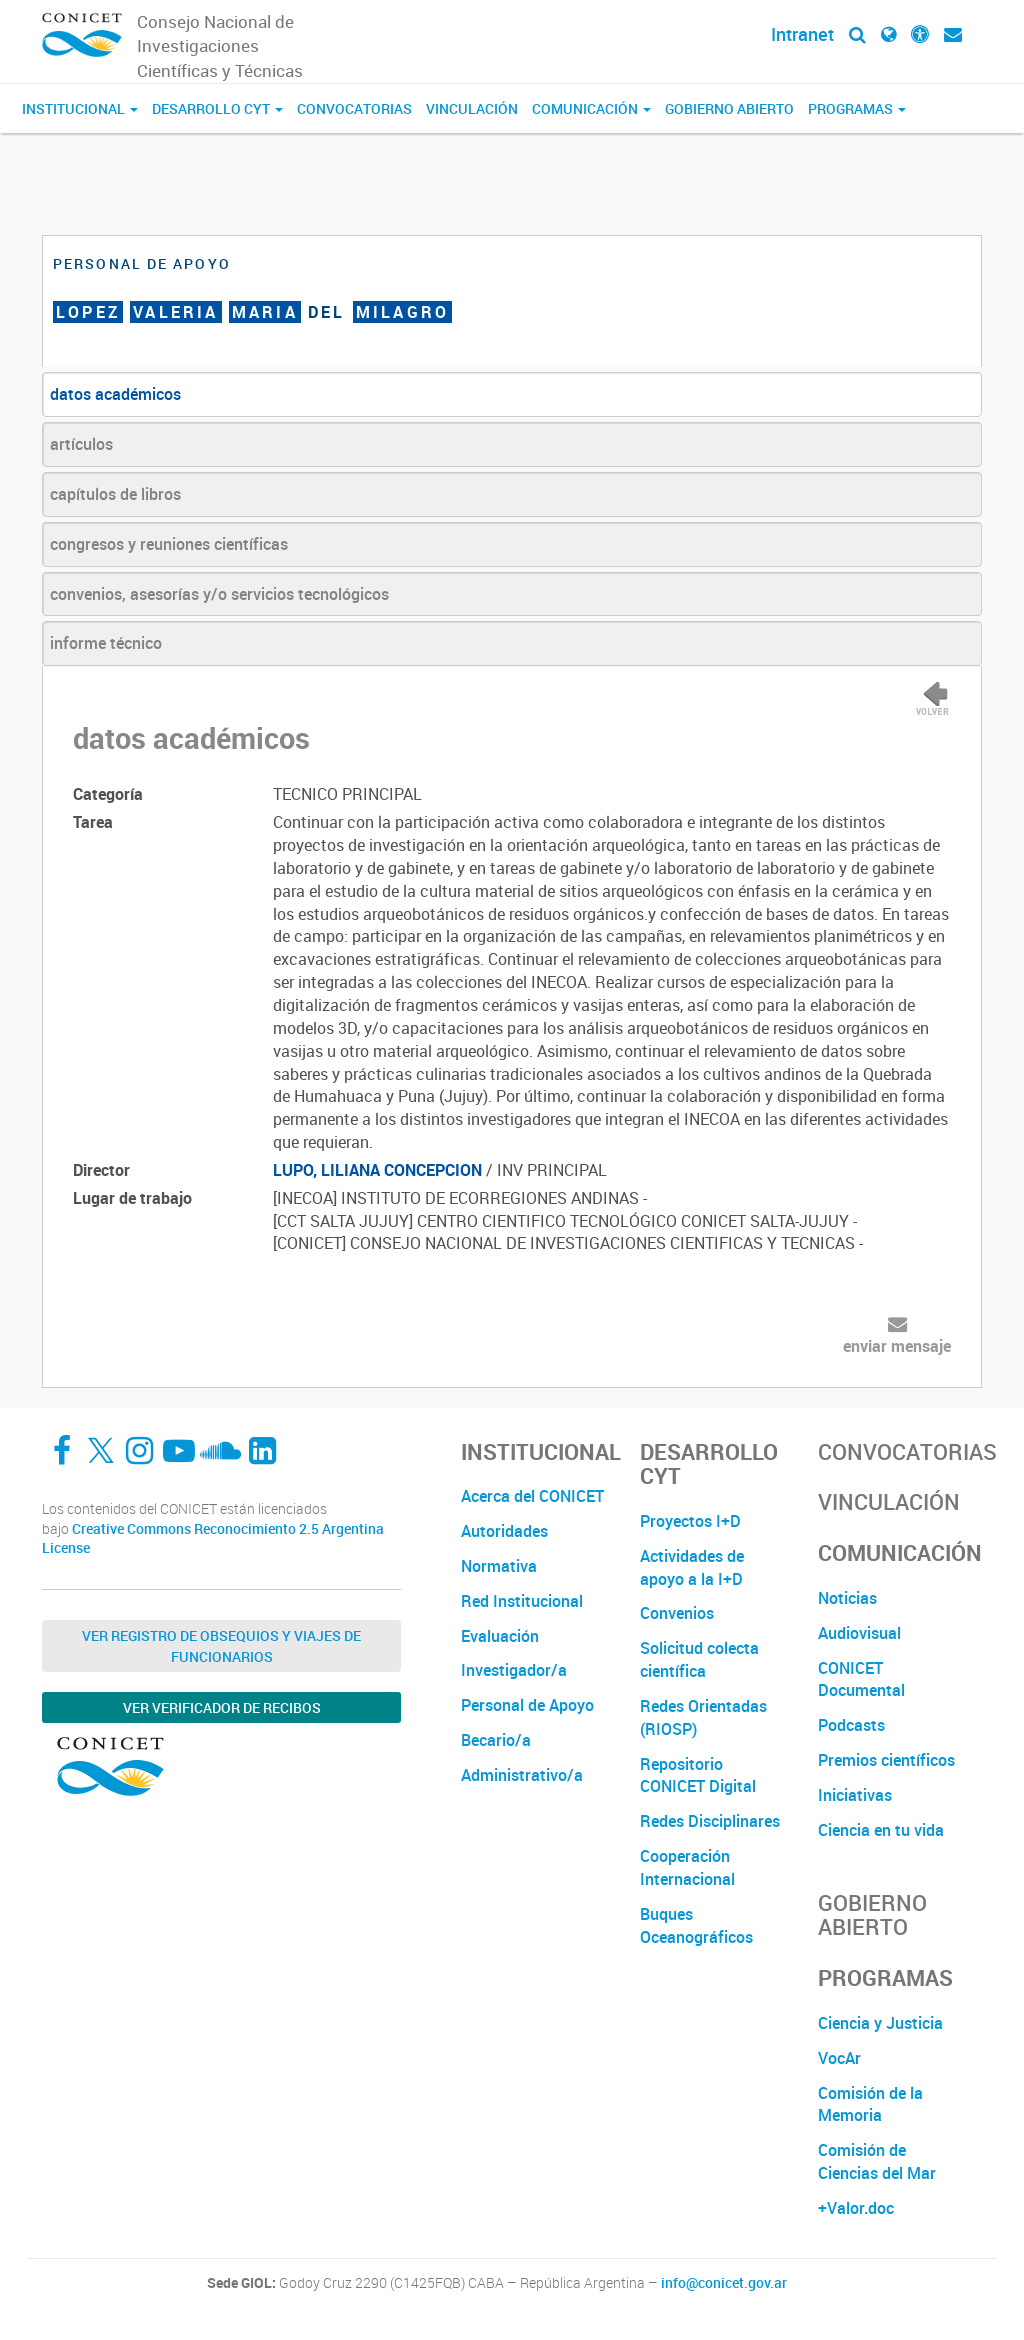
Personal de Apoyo (527, 1705)
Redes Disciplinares (710, 1821)
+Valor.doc (856, 2208)
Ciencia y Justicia (880, 2023)
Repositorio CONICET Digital (698, 1775)
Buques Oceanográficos (696, 1925)
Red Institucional (522, 1601)
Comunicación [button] (591, 108)
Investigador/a (514, 1670)
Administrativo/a (522, 1775)
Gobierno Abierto (729, 108)
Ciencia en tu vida (881, 1830)
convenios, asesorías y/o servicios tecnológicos (219, 594)
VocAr (839, 2058)
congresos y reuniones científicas (169, 544)
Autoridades (504, 1531)
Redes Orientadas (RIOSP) (703, 1717)
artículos (81, 444)
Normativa (499, 1566)
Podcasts (851, 1725)
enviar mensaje (897, 1346)
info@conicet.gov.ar (724, 2283)
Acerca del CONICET (532, 1496)
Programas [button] (857, 108)
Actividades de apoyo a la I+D (692, 1567)
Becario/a (496, 1740)
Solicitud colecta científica (699, 1659)
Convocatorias (354, 108)
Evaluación (500, 1636)
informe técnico (106, 643)
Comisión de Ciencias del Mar (877, 2161)
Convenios (677, 1613)
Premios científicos (886, 1760)
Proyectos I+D (690, 1521)
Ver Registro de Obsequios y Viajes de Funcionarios (221, 1646)
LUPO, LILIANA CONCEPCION (377, 1170)
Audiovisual (859, 1633)
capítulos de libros (115, 494)
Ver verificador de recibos (222, 1707)
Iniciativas (855, 1795)
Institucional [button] (80, 108)
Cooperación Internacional (687, 1867)
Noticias (847, 1598)
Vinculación (472, 108)
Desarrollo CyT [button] (217, 108)
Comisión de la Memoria (870, 2104)
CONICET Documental (861, 1679)
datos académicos (115, 394)
